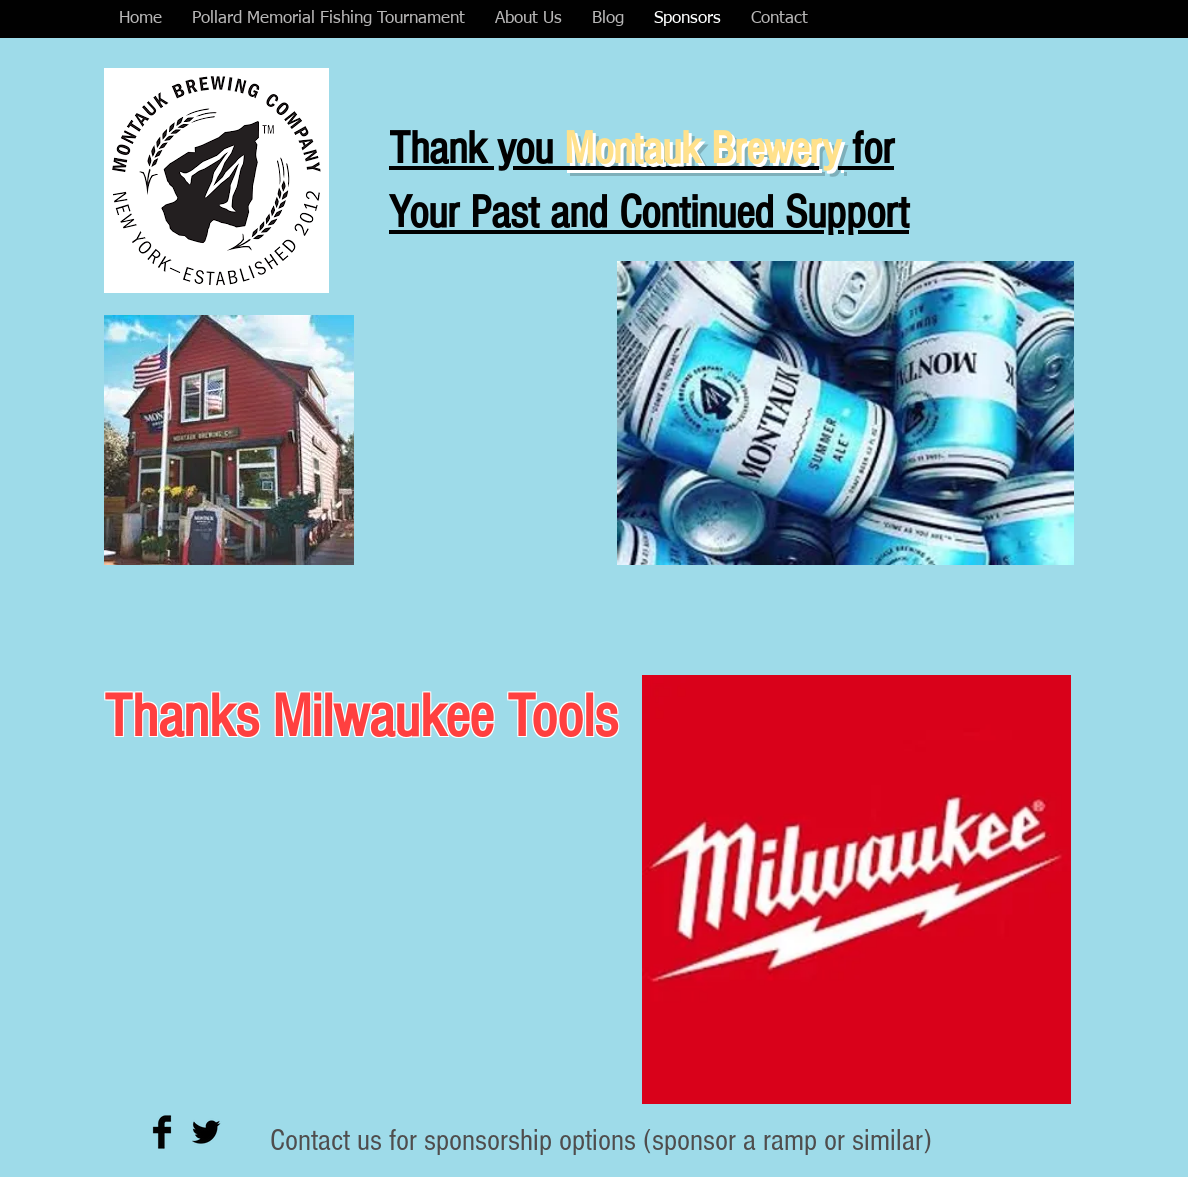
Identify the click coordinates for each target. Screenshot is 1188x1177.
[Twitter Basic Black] (206, 1132)
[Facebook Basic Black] (162, 1132)
